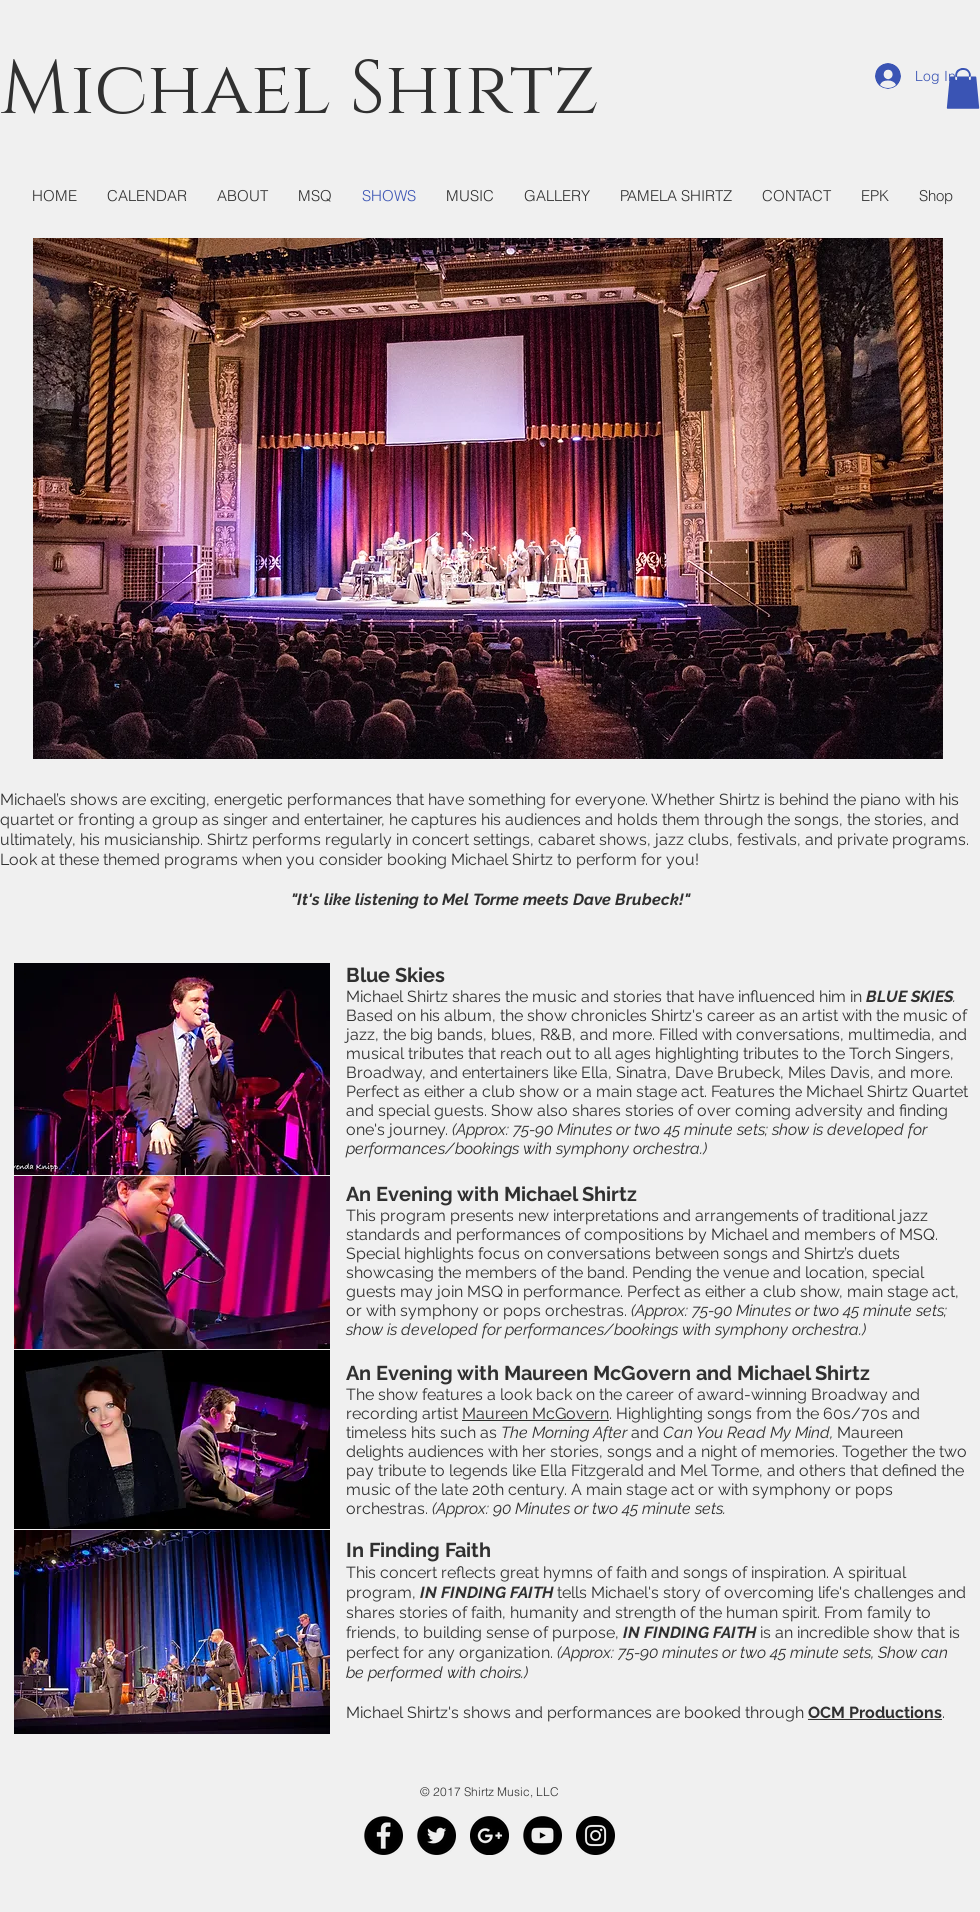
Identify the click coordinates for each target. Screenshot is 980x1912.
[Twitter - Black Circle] (436, 1835)
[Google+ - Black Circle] (489, 1835)
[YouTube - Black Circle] (542, 1835)
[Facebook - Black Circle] (383, 1835)
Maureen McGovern (535, 1413)
